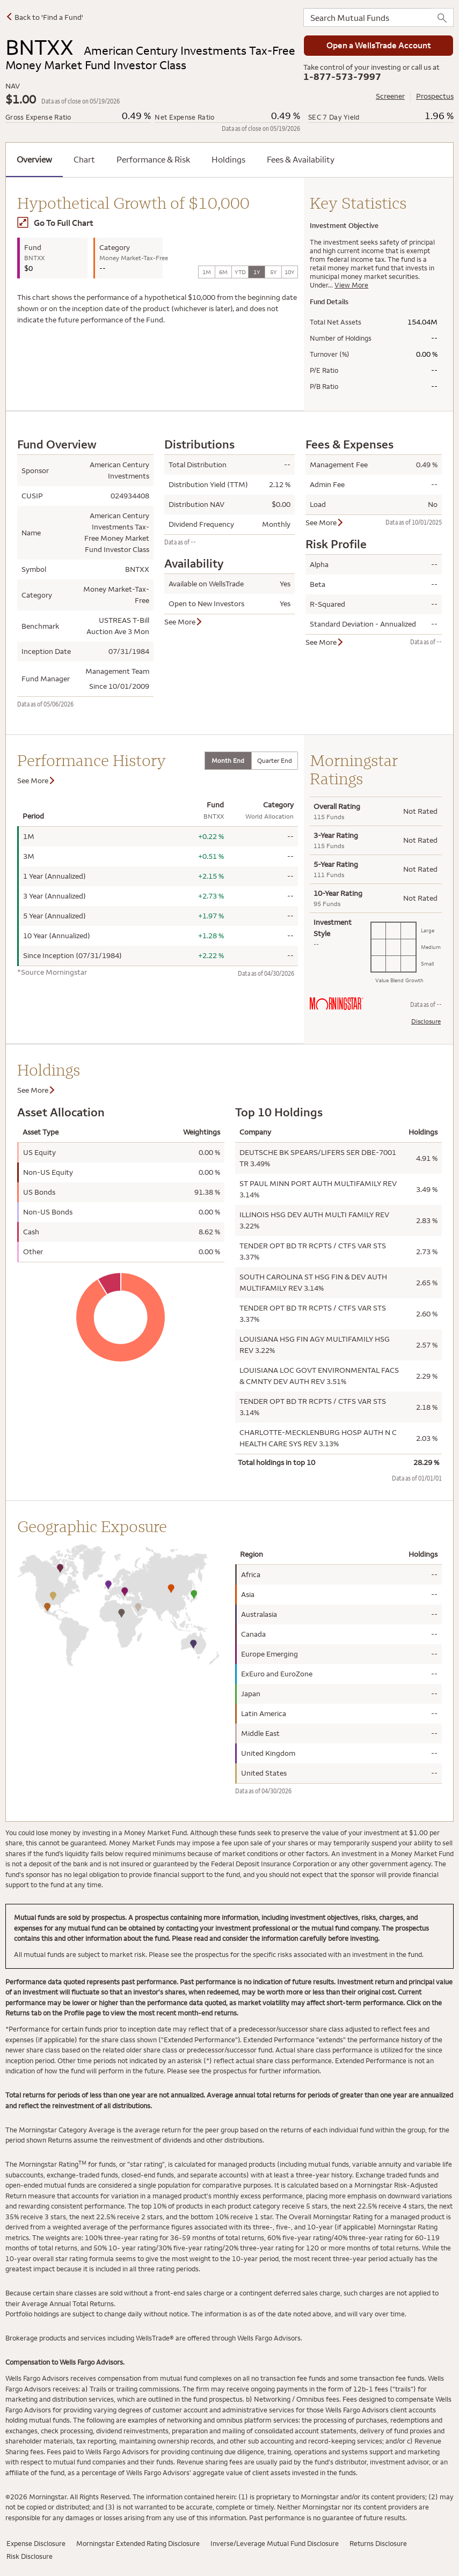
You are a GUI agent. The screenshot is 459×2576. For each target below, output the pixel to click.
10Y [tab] (290, 272)
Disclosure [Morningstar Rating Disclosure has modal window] (426, 1021)
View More (351, 285)
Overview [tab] (34, 159)
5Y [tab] (273, 272)
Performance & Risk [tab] (153, 159)
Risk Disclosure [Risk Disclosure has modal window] (29, 2556)
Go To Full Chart (55, 222)
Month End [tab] (228, 760)
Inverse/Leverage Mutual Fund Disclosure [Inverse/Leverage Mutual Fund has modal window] (274, 2543)
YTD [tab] (240, 272)
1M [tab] (206, 272)
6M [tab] (223, 272)
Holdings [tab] (228, 159)
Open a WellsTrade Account (378, 45)
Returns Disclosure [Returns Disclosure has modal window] (378, 2543)
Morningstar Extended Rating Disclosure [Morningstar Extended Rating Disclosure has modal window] (138, 2543)
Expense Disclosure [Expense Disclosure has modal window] (35, 2543)
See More (183, 622)
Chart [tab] (84, 159)
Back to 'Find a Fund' (44, 17)
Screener (390, 96)
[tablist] (251, 761)
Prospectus (435, 96)
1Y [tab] (256, 272)
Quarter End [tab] (274, 760)
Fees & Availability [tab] (300, 159)
